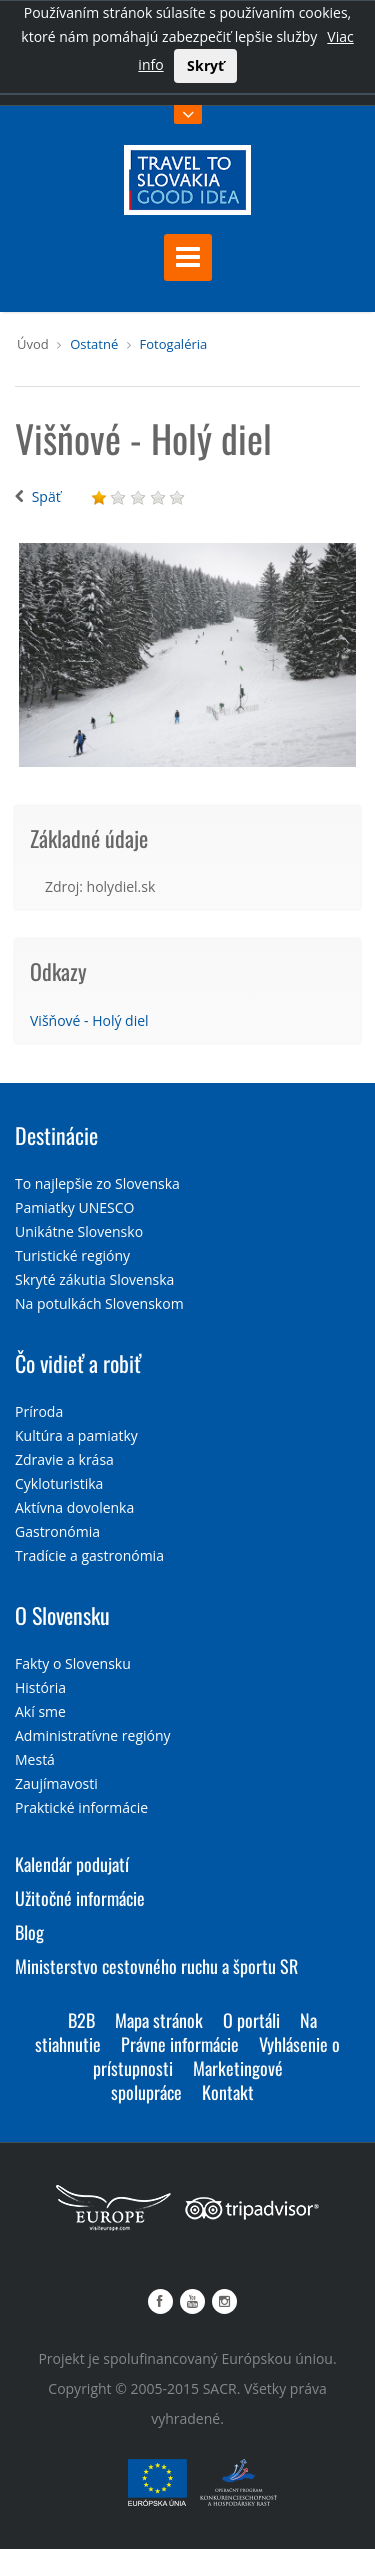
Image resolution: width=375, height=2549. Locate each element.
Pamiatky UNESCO (74, 1207)
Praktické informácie (81, 1807)
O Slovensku (62, 1615)
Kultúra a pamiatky (76, 1435)
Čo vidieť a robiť (78, 1363)
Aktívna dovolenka (74, 1507)
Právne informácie (180, 2044)
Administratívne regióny (93, 1735)
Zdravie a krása (64, 1459)
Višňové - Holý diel (89, 1020)
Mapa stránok (159, 2020)
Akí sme (40, 1711)
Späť (46, 496)
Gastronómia (57, 1531)
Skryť (205, 65)
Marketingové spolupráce (197, 2080)
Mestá (35, 1759)
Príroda (39, 1411)
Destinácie (56, 1135)
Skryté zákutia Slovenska (94, 1279)
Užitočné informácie (80, 1898)
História (40, 1687)
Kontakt (228, 2092)
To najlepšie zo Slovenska (97, 1183)
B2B (81, 2020)
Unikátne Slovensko (79, 1231)
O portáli (251, 2020)
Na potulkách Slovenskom (99, 1303)
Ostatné (94, 344)
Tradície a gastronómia (89, 1555)
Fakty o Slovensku (73, 1663)
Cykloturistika (59, 1483)
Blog (29, 1932)
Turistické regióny (72, 1255)
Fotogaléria (174, 344)
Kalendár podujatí (72, 1864)
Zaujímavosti (56, 1783)
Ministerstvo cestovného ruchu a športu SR (156, 1966)
